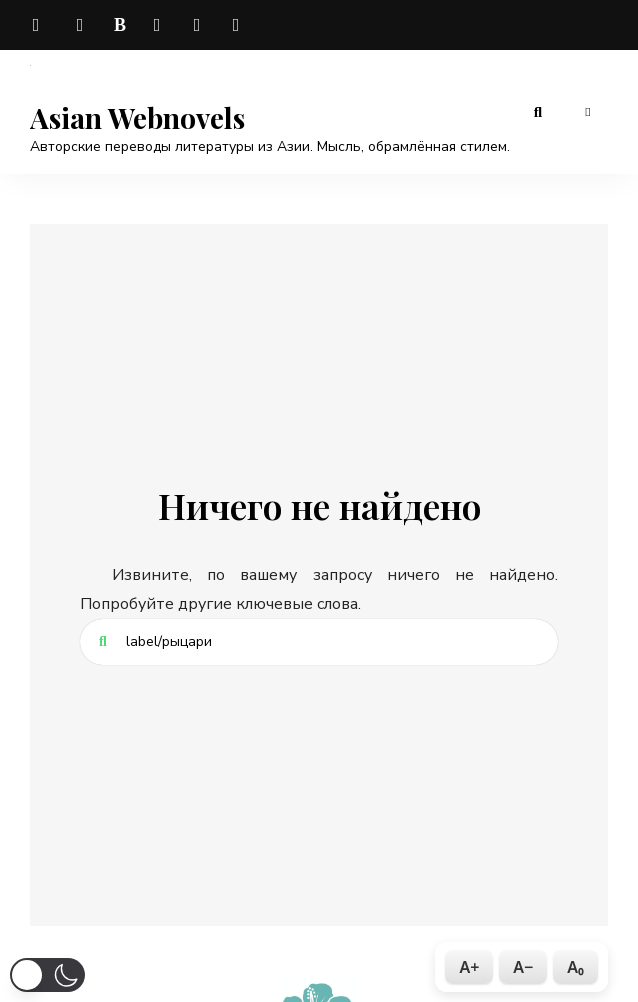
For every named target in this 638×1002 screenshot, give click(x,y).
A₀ (575, 967)
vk (80, 25)
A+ (469, 967)
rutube (240, 25)
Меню (588, 112)
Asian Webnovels (137, 118)
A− (523, 967)
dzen (160, 25)
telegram (40, 25)
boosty (120, 25)
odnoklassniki (200, 25)
